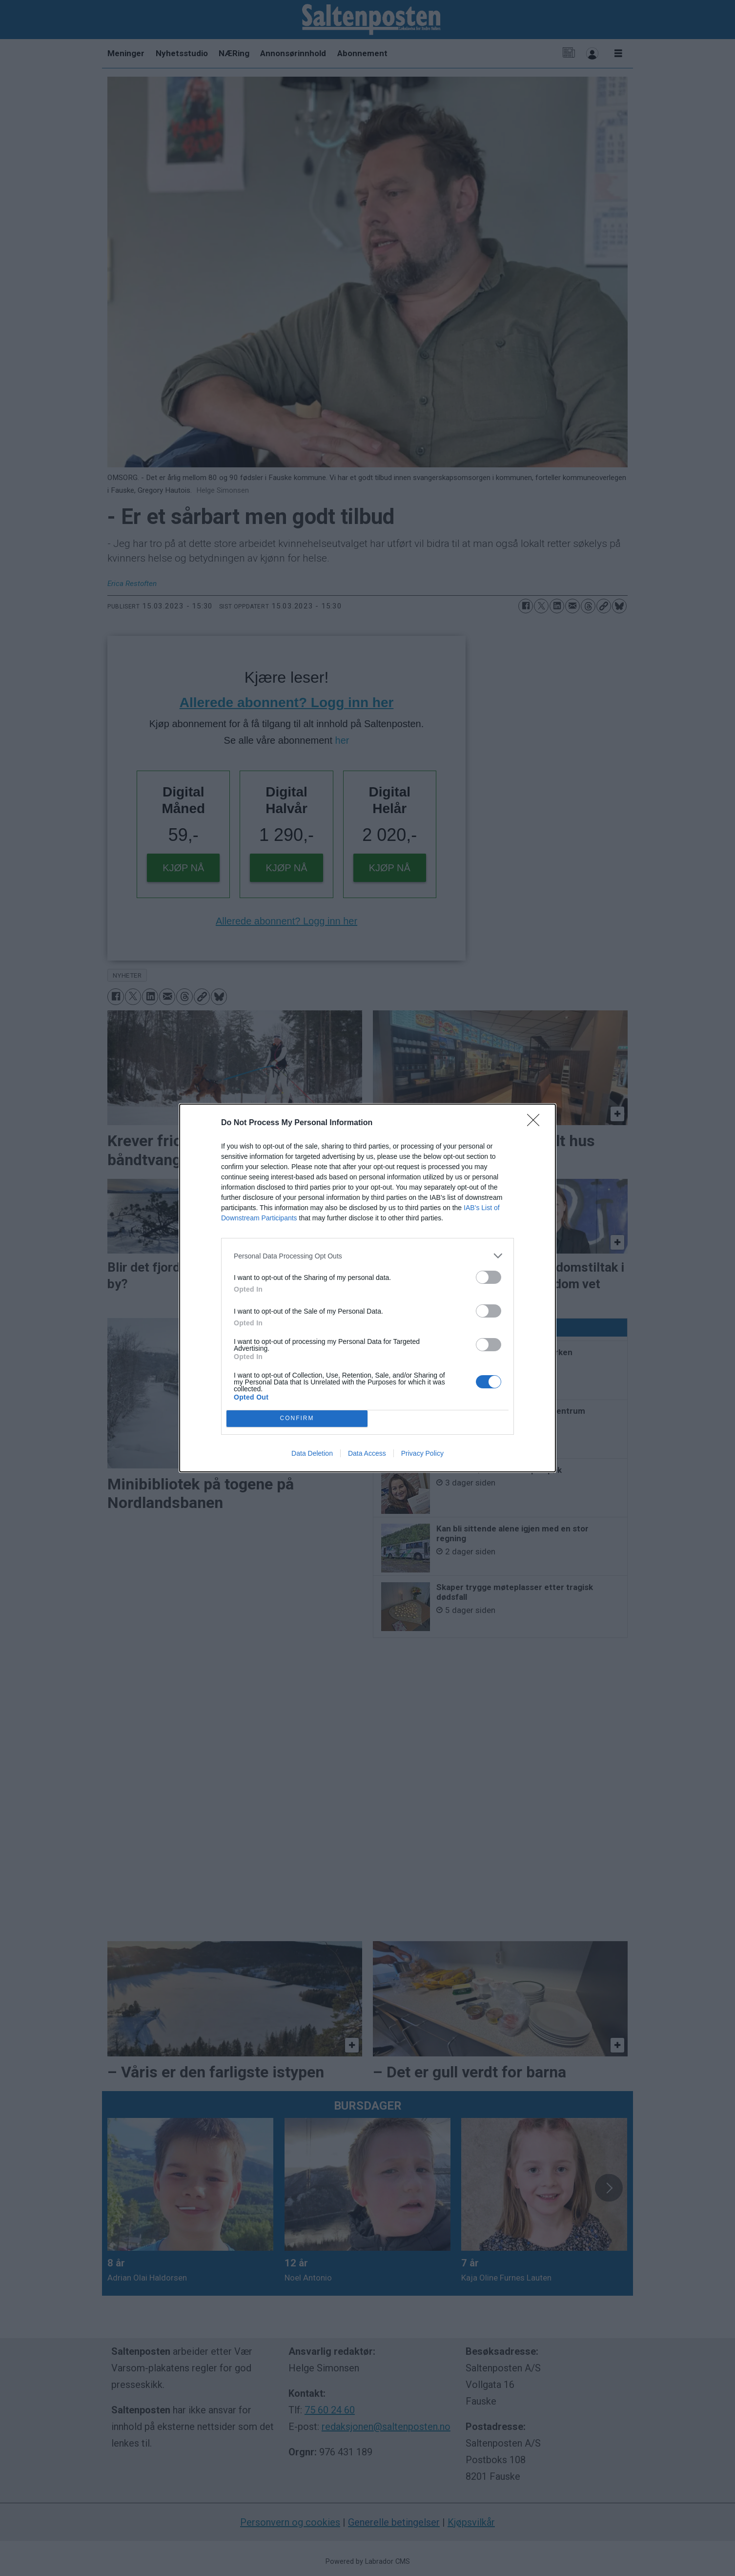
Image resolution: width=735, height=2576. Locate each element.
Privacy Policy (422, 1453)
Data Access (367, 1453)
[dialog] (367, 1288)
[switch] (488, 1277)
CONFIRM (297, 1419)
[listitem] (367, 1256)
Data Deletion (312, 1453)
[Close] (536, 1123)
